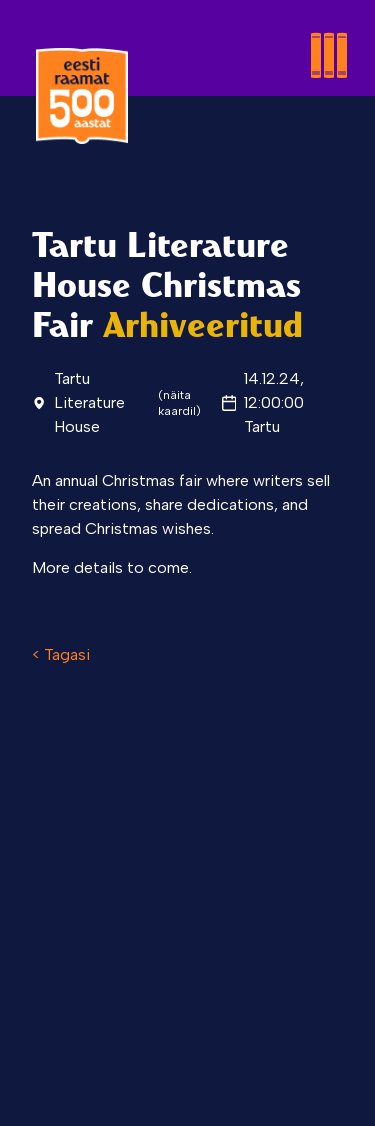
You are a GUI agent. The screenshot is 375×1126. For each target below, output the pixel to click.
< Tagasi (61, 654)
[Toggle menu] (267, 32)
